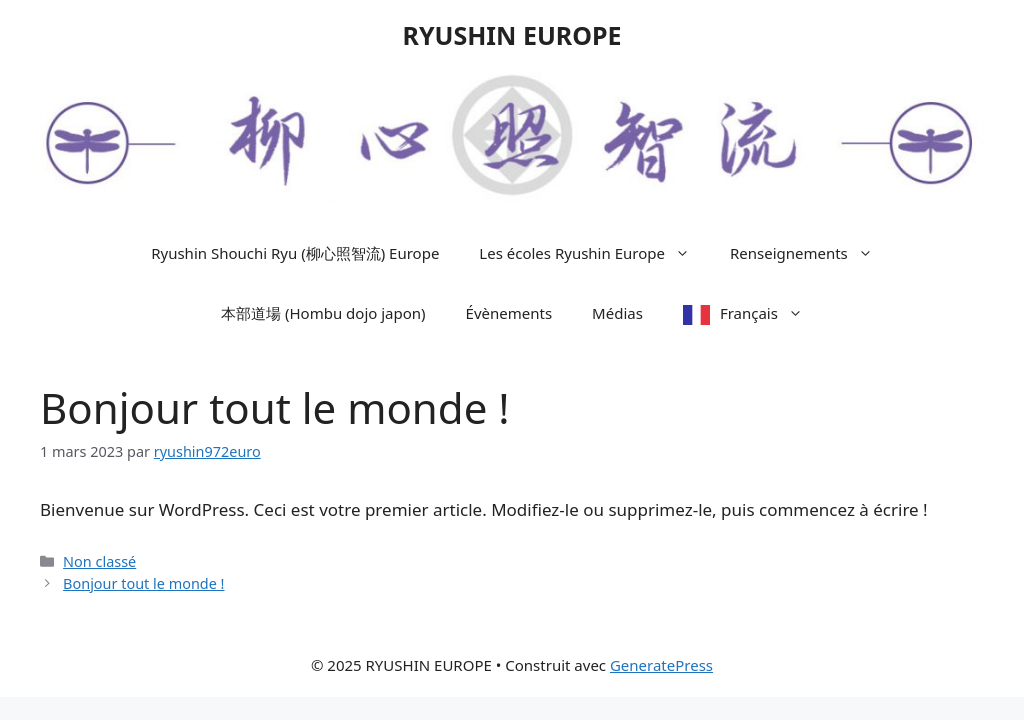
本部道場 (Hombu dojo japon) (323, 313)
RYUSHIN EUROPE (511, 35)
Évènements (509, 313)
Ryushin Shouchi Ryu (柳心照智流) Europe (295, 253)
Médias (617, 313)
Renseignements (811, 253)
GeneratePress (661, 665)
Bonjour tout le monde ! (143, 583)
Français (771, 313)
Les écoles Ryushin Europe (594, 253)
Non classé (99, 561)
